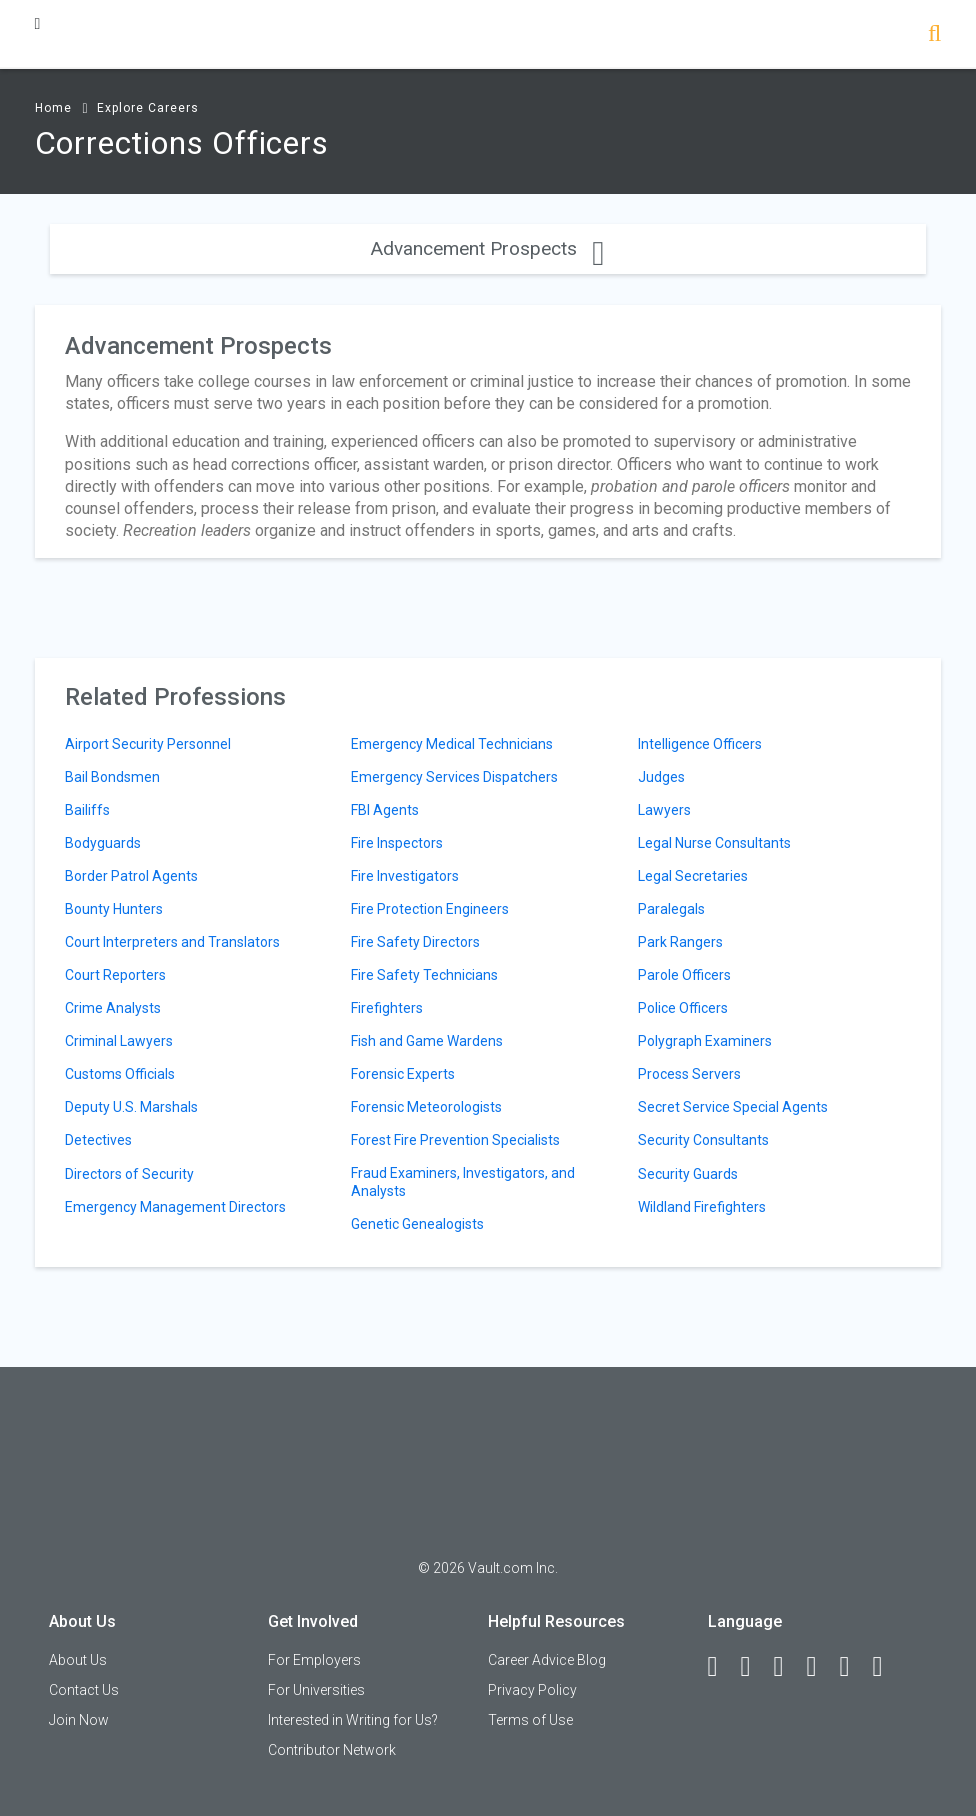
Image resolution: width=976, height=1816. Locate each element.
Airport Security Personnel (148, 744)
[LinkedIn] (755, 1667)
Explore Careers (148, 108)
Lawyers (664, 810)
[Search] (934, 35)
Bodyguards (103, 843)
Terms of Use (530, 1720)
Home (53, 108)
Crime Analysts (113, 1008)
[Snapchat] (887, 1667)
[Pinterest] (854, 1667)
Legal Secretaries (693, 876)
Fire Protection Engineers (430, 909)
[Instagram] (821, 1667)
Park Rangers (680, 942)
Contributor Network (332, 1750)
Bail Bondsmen (112, 777)
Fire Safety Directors (415, 942)
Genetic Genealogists (417, 1224)
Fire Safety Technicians (424, 975)
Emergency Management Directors (175, 1207)
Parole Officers (684, 975)
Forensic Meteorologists (426, 1107)
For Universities (316, 1690)
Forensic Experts (403, 1074)
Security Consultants (703, 1140)
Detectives (98, 1140)
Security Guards (688, 1174)
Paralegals (671, 909)
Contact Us (84, 1690)
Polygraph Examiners (705, 1041)
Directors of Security (129, 1174)
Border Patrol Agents (131, 876)
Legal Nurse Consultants (714, 843)
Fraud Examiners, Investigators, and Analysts (463, 1182)
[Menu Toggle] (38, 23)
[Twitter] (788, 1667)
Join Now (79, 1720)
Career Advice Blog (547, 1660)
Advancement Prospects (487, 248)
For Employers (314, 1660)
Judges (661, 777)
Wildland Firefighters (702, 1207)
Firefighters (387, 1008)
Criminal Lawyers (119, 1041)
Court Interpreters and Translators (172, 942)
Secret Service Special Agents (733, 1107)
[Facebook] (722, 1667)
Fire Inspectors (397, 843)
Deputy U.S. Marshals (131, 1107)
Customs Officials (120, 1074)
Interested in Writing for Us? (353, 1720)
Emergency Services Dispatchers (454, 777)
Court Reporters (115, 975)
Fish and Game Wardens (427, 1041)
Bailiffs (87, 810)
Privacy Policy (532, 1690)
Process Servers (689, 1074)
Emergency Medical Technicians (452, 744)
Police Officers (683, 1008)
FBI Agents (385, 810)
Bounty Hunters (114, 909)
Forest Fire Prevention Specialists (455, 1140)
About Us (78, 1660)
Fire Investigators (405, 876)
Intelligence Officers (700, 744)
